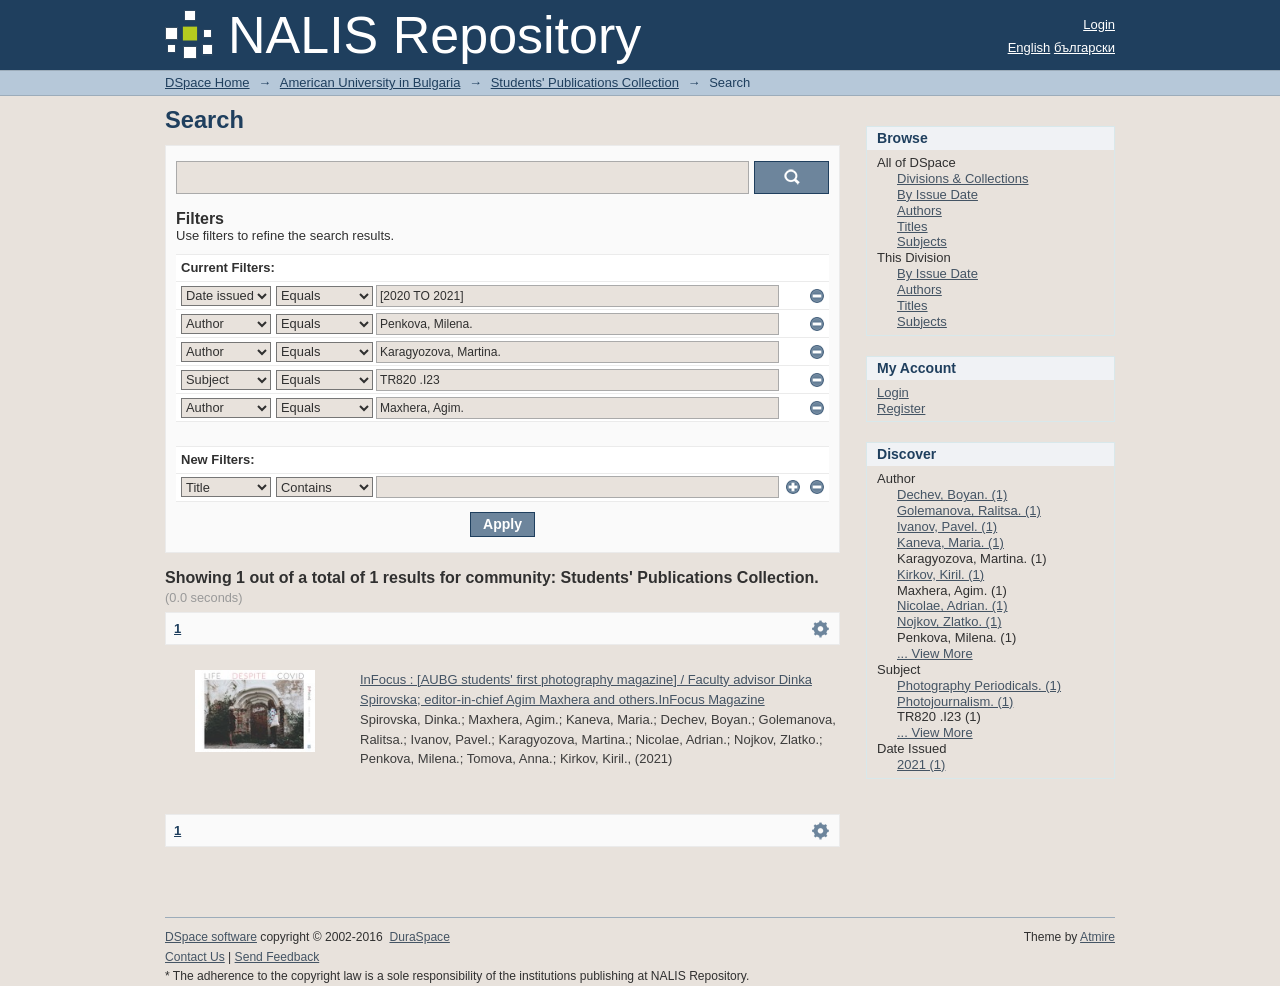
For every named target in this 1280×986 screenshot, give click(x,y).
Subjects (922, 241)
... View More (935, 653)
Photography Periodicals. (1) (979, 685)
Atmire (1097, 937)
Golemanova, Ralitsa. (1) (969, 510)
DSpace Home (207, 82)
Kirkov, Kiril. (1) (940, 574)
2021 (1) (921, 764)
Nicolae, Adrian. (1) (952, 605)
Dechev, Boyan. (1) (952, 494)
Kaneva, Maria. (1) (950, 542)
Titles (912, 226)
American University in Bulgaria (370, 82)
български (1084, 47)
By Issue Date (937, 194)
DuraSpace (419, 937)
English (1029, 47)
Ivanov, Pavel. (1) (947, 526)
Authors (919, 210)
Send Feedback (277, 957)
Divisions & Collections (963, 178)
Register (901, 408)
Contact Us (195, 957)
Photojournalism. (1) (955, 701)
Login (1099, 24)
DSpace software (211, 937)
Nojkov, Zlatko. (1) (949, 621)
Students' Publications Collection (585, 82)
